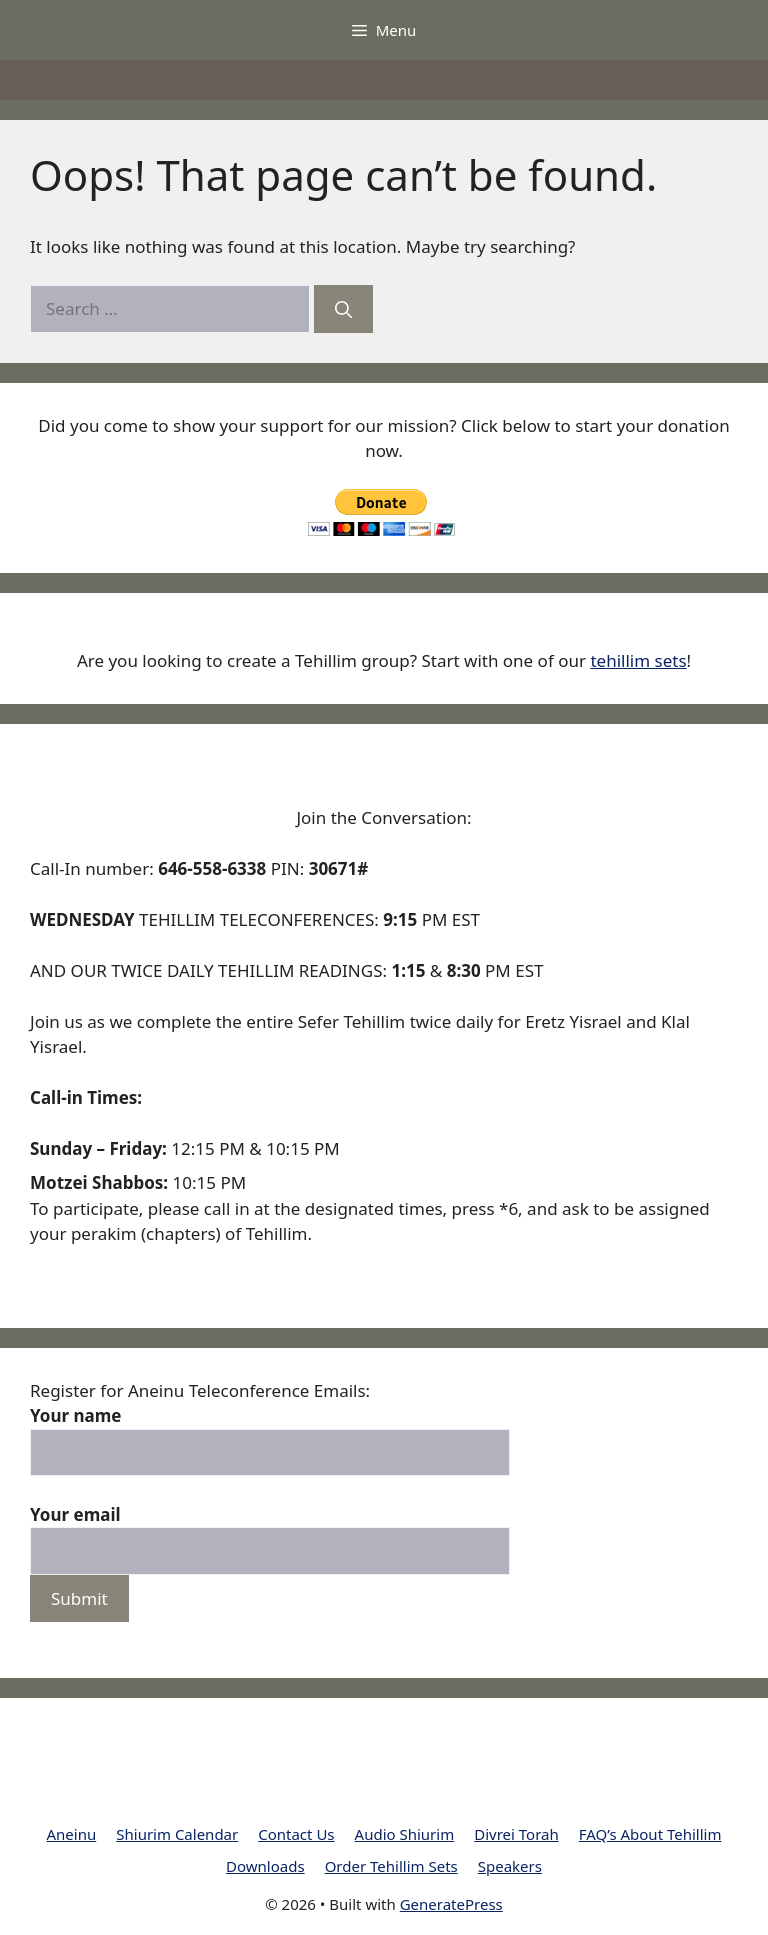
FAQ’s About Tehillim (650, 1834)
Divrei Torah (516, 1834)
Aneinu (72, 1834)
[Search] (343, 309)
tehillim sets (638, 660)
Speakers (510, 1866)
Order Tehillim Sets (391, 1866)
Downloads (265, 1866)
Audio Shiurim (405, 1834)
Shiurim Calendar (177, 1834)
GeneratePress (451, 1904)
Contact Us (296, 1834)
